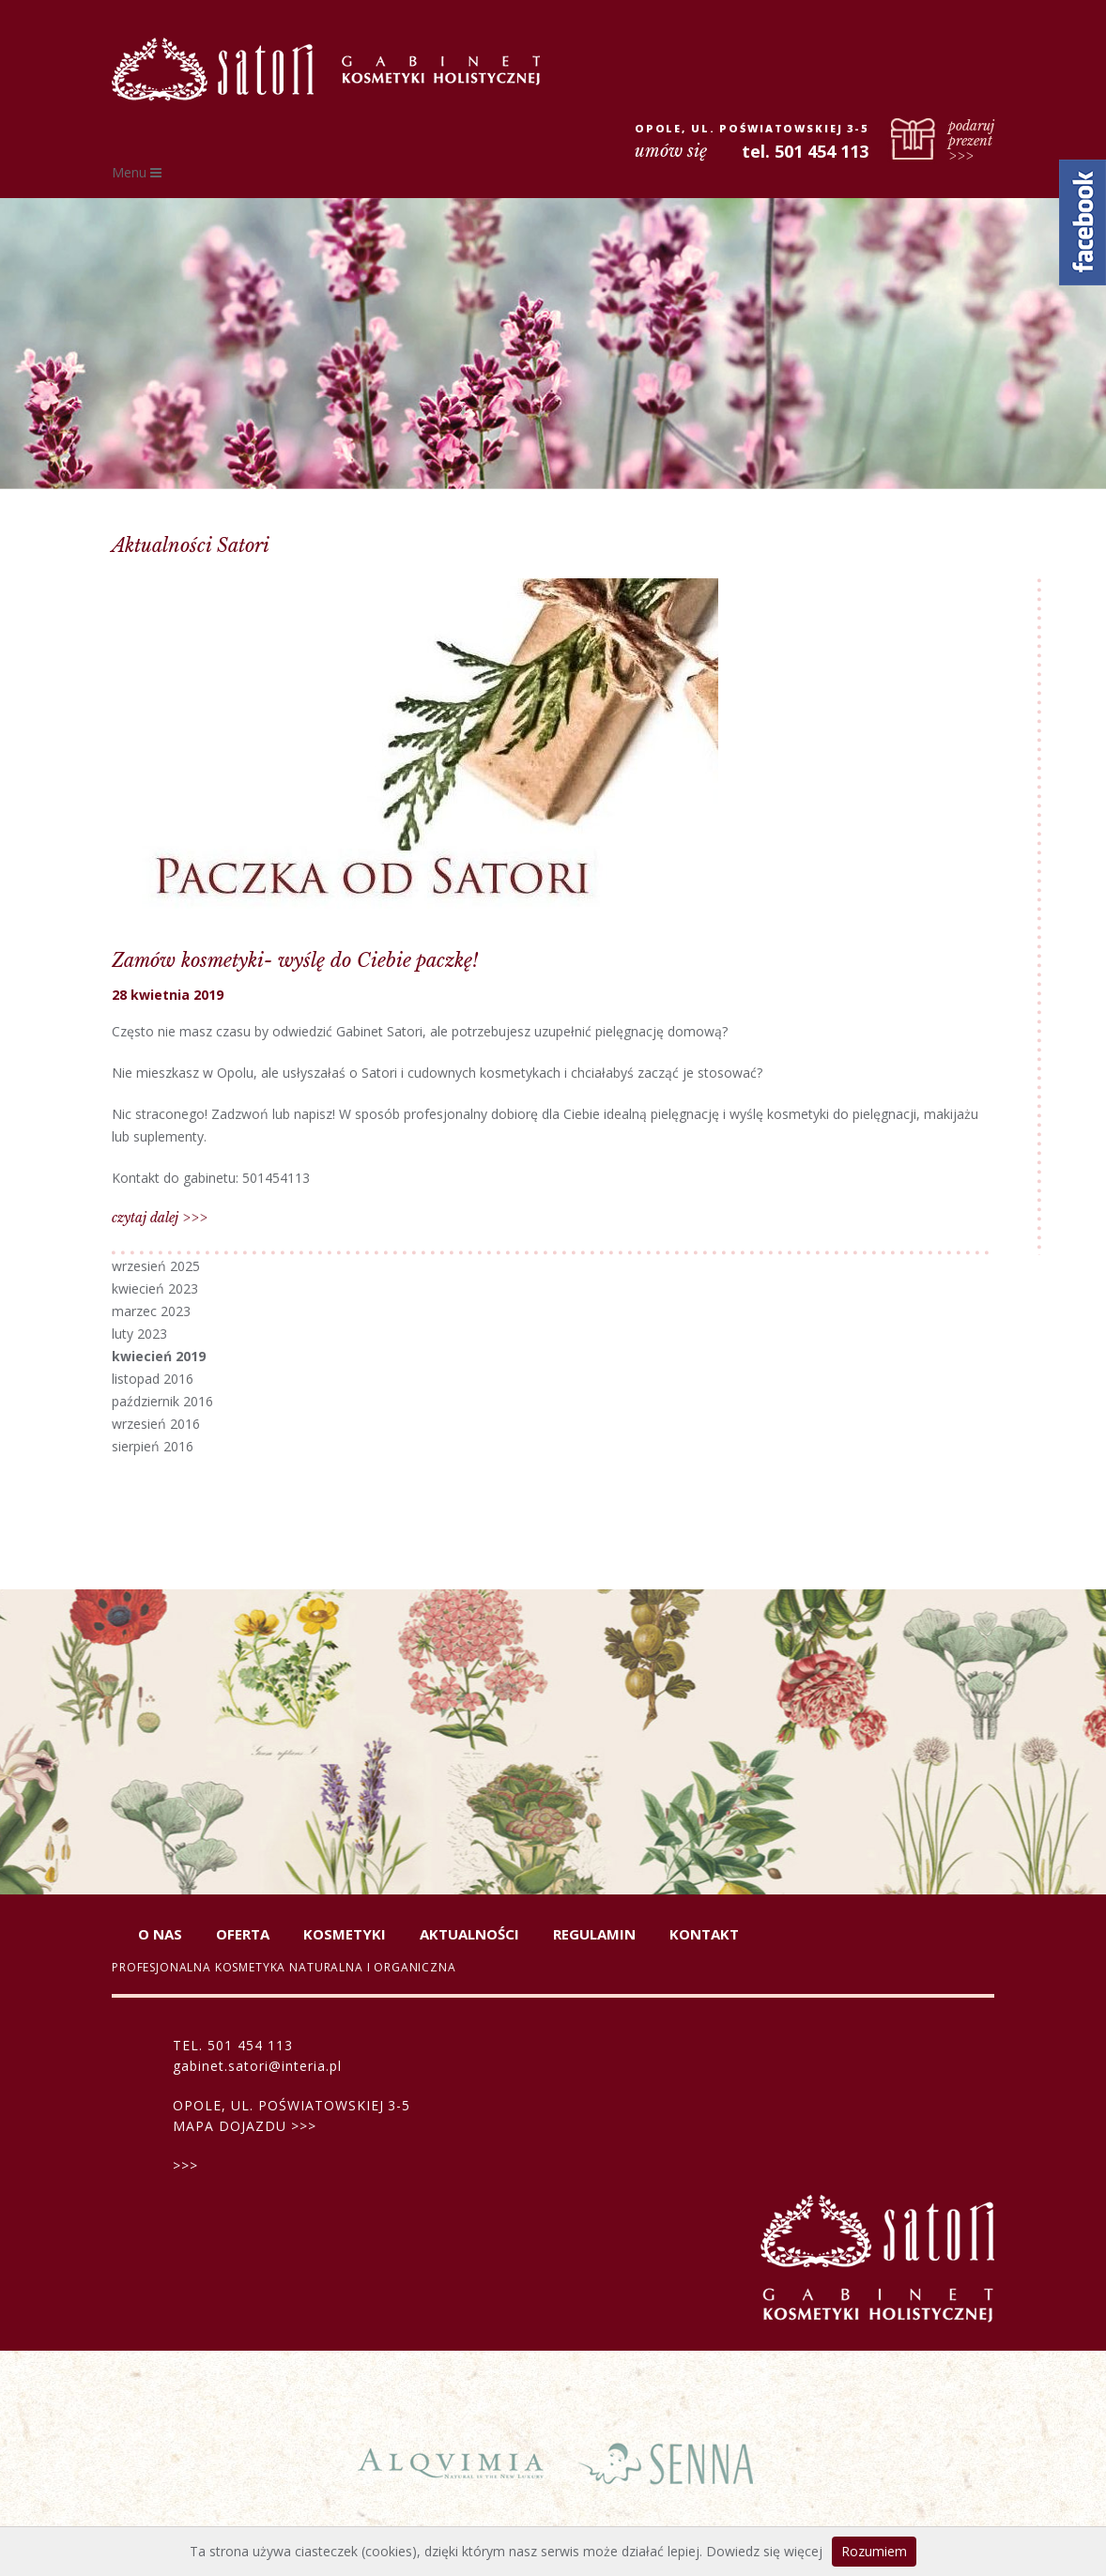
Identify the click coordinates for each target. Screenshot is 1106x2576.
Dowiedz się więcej (764, 2551)
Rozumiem (874, 2551)
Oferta (242, 1933)
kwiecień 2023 (155, 1288)
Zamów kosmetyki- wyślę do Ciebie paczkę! (295, 960)
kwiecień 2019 (159, 1356)
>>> (185, 2165)
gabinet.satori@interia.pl (257, 2066)
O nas (160, 1933)
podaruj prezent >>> (971, 140)
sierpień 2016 (152, 1446)
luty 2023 (139, 1333)
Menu (136, 172)
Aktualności (469, 1933)
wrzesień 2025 (156, 1266)
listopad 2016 (152, 1379)
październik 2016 (162, 1401)
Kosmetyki (344, 1933)
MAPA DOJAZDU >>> (244, 2126)
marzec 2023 (151, 1311)
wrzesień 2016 (156, 1424)
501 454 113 (250, 2045)
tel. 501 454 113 (805, 151)
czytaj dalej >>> (159, 1217)
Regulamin (594, 1933)
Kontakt (704, 1933)
